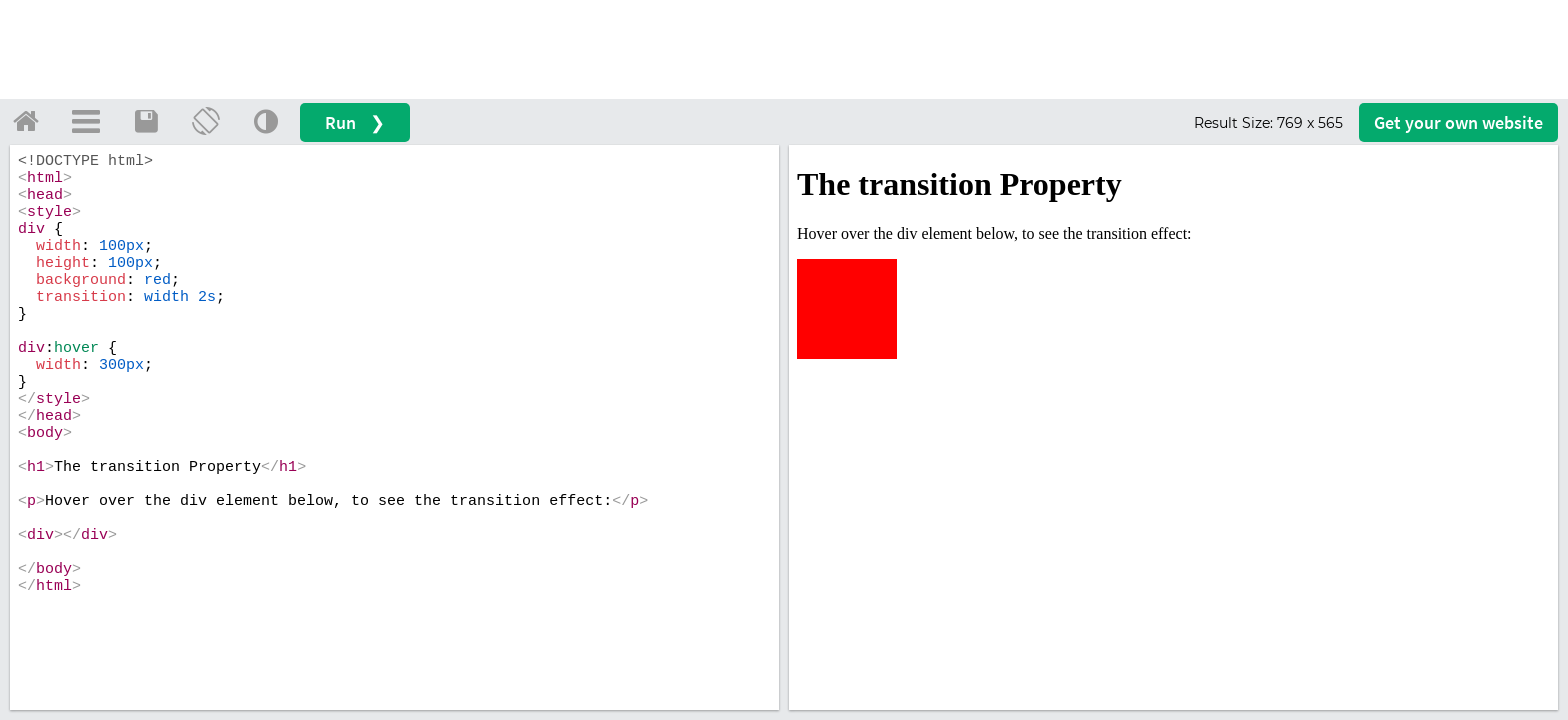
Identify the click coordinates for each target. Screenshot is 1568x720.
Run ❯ (355, 122)
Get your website (1458, 122)
